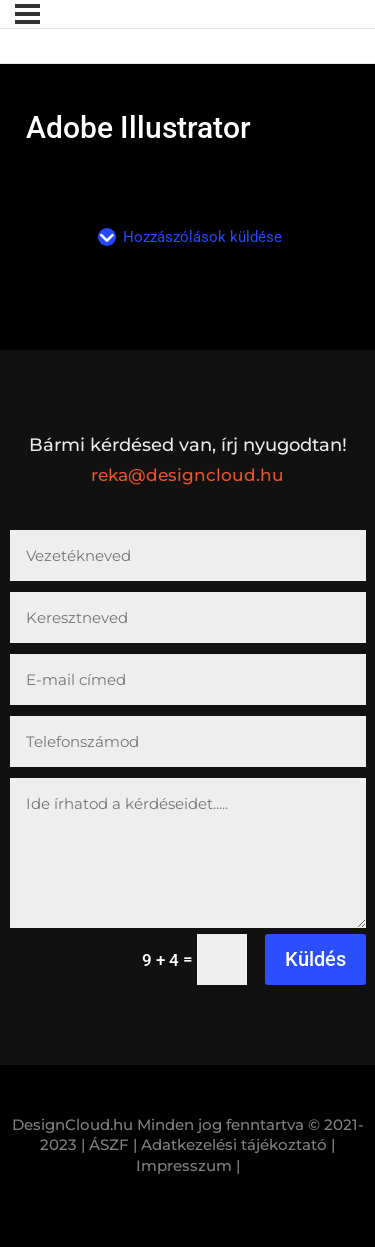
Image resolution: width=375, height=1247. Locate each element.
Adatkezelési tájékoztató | (238, 1144)
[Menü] (27, 14)
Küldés (315, 959)
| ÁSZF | (109, 1144)
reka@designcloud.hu (187, 475)
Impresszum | (188, 1165)
